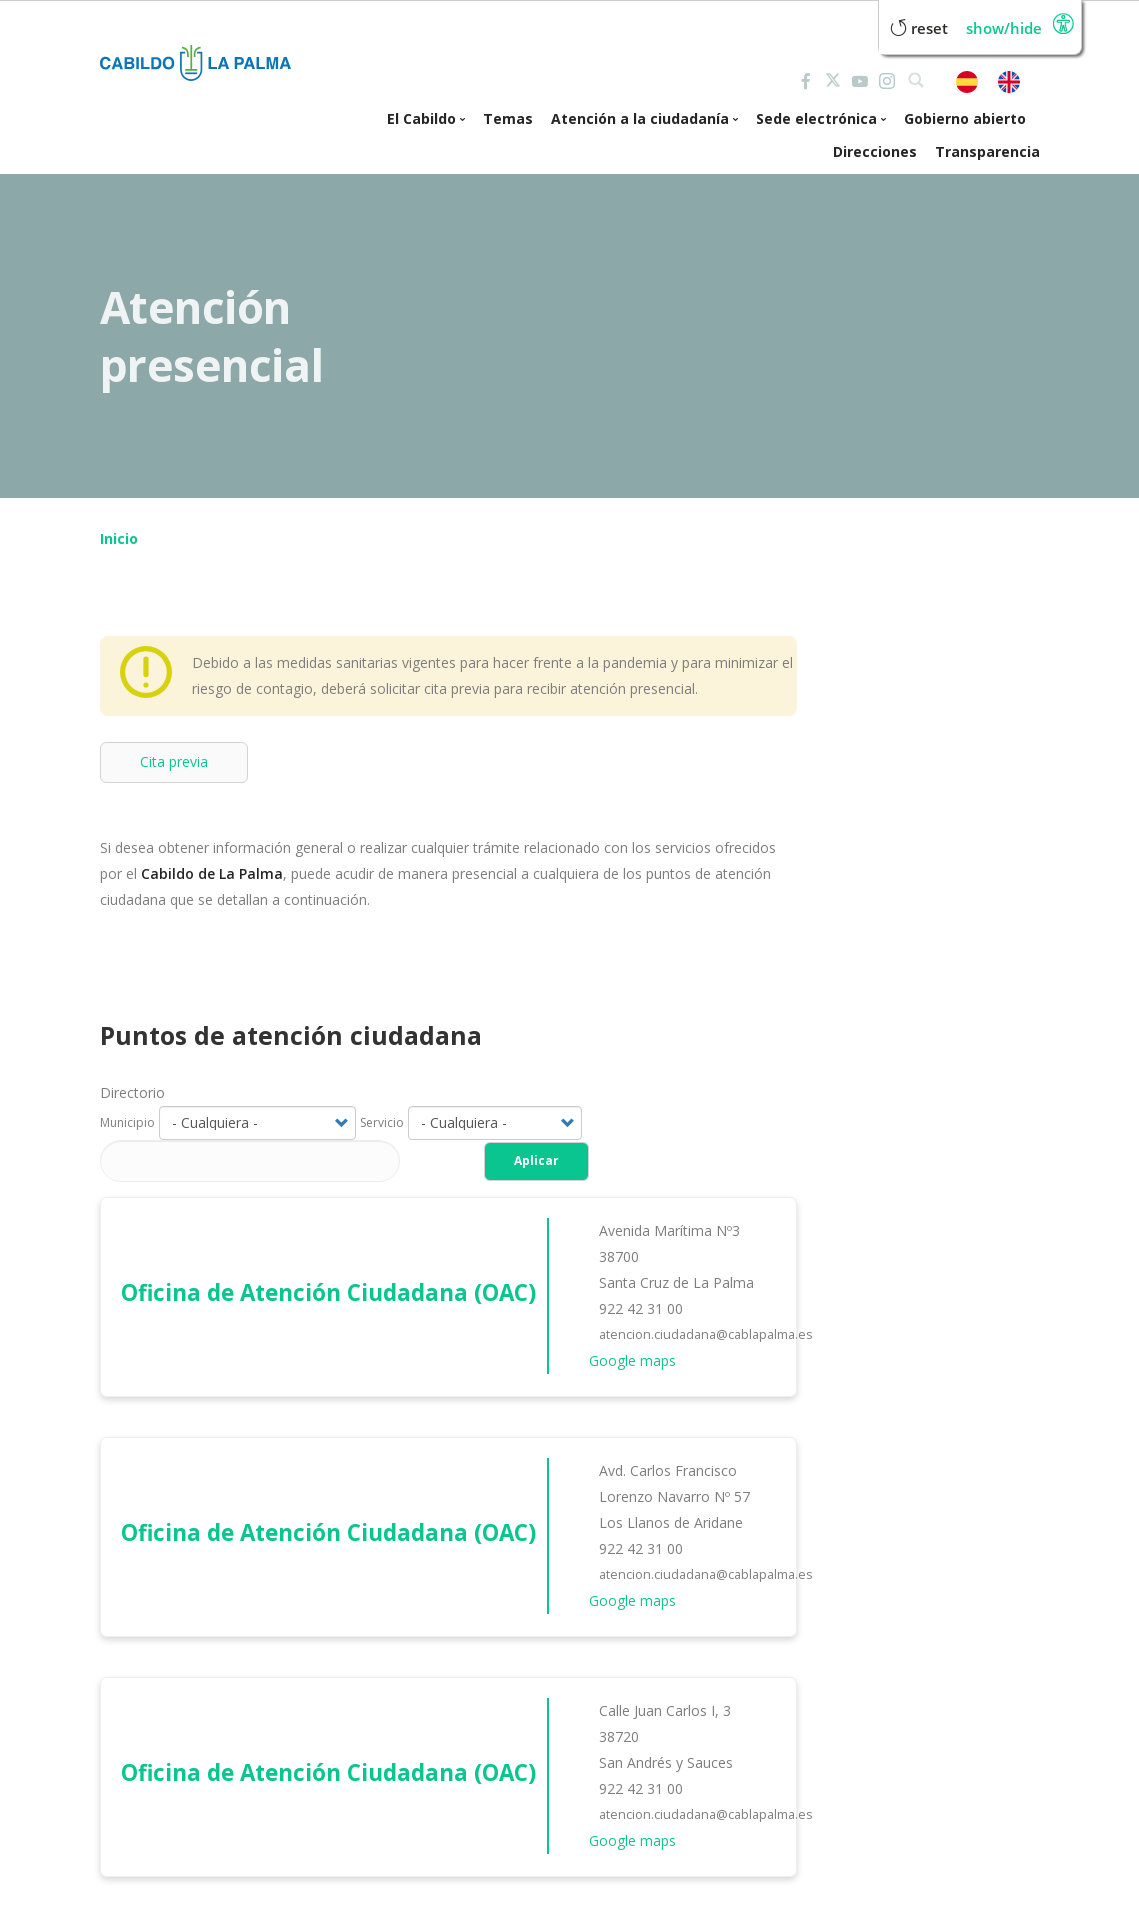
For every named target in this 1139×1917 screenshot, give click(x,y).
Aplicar (536, 1160)
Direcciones (875, 151)
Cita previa (174, 761)
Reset (919, 28)
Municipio (127, 1122)
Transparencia (987, 151)
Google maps (632, 1360)
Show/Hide (1004, 28)
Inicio (119, 538)
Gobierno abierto (965, 118)
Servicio (382, 1122)
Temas (508, 118)
